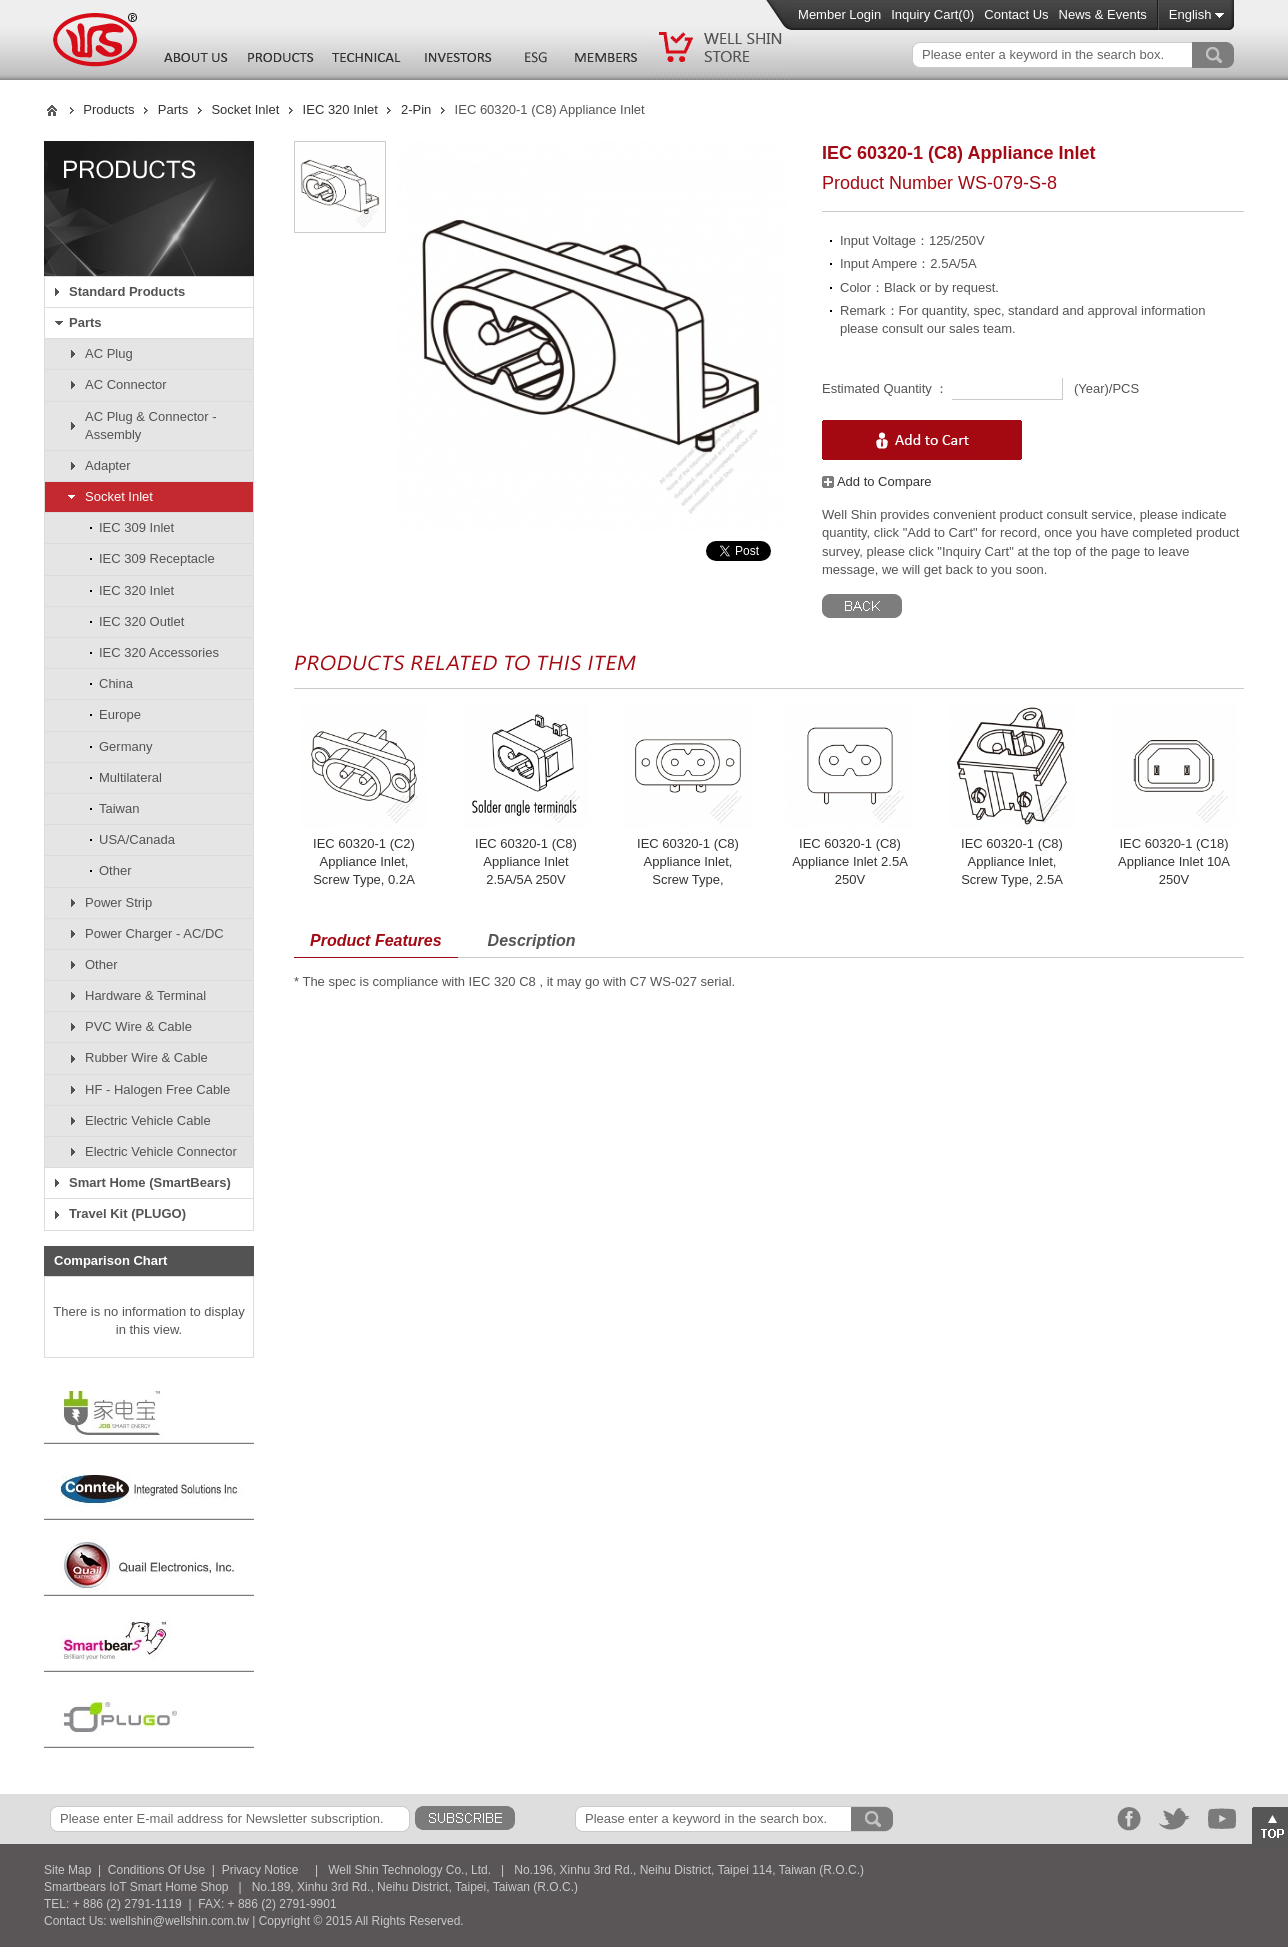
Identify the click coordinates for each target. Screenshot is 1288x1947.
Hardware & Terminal (145, 995)
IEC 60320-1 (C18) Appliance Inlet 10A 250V (1174, 861)
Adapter (108, 465)
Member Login (839, 14)
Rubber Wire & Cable (146, 1057)
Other (115, 870)
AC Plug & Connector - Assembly (151, 425)
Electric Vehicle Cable (148, 1120)
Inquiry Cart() (932, 14)
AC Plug (109, 353)
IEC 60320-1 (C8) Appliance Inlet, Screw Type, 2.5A (1012, 861)
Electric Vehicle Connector (161, 1151)
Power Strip (118, 902)
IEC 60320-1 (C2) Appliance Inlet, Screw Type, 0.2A (364, 861)
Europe (120, 714)
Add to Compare (877, 481)
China (116, 683)
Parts (173, 109)
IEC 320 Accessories (159, 652)
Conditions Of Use (156, 1870)
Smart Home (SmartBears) (150, 1182)
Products (108, 109)
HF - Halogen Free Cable (157, 1089)
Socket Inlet (245, 109)
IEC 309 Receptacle (157, 558)
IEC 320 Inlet (340, 109)
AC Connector (126, 384)
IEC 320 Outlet (141, 621)
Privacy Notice (260, 1870)
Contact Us (1016, 14)
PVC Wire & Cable (138, 1026)
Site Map (67, 1870)
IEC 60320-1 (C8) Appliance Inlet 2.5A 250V (850, 861)
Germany (125, 746)
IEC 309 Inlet (136, 527)
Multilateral (130, 777)
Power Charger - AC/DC (154, 933)
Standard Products (127, 291)
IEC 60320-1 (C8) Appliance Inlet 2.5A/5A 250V (526, 861)
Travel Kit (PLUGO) (127, 1213)
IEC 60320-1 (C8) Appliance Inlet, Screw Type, (688, 861)
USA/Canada (137, 839)
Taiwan (119, 808)
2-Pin (416, 109)
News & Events (1103, 14)
